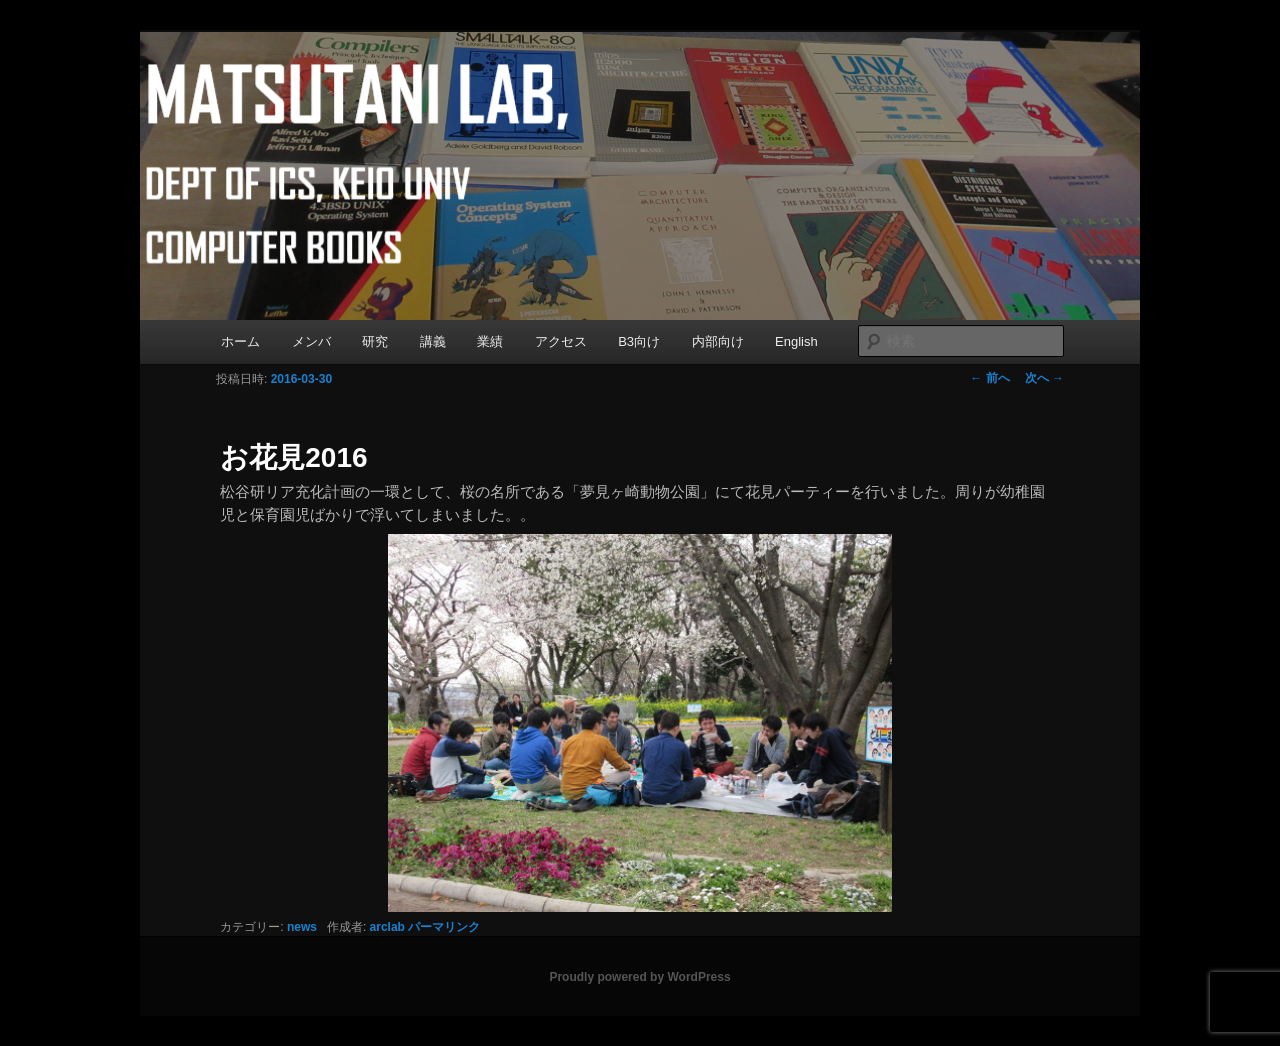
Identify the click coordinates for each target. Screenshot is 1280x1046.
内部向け (718, 341)
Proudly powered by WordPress (639, 977)
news (302, 927)
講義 (433, 341)
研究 (375, 341)
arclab (387, 927)
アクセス (561, 341)
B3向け (639, 341)
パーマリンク (444, 927)
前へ (989, 378)
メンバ (311, 341)
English (796, 341)
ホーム (240, 341)
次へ (1044, 378)
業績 (490, 341)
